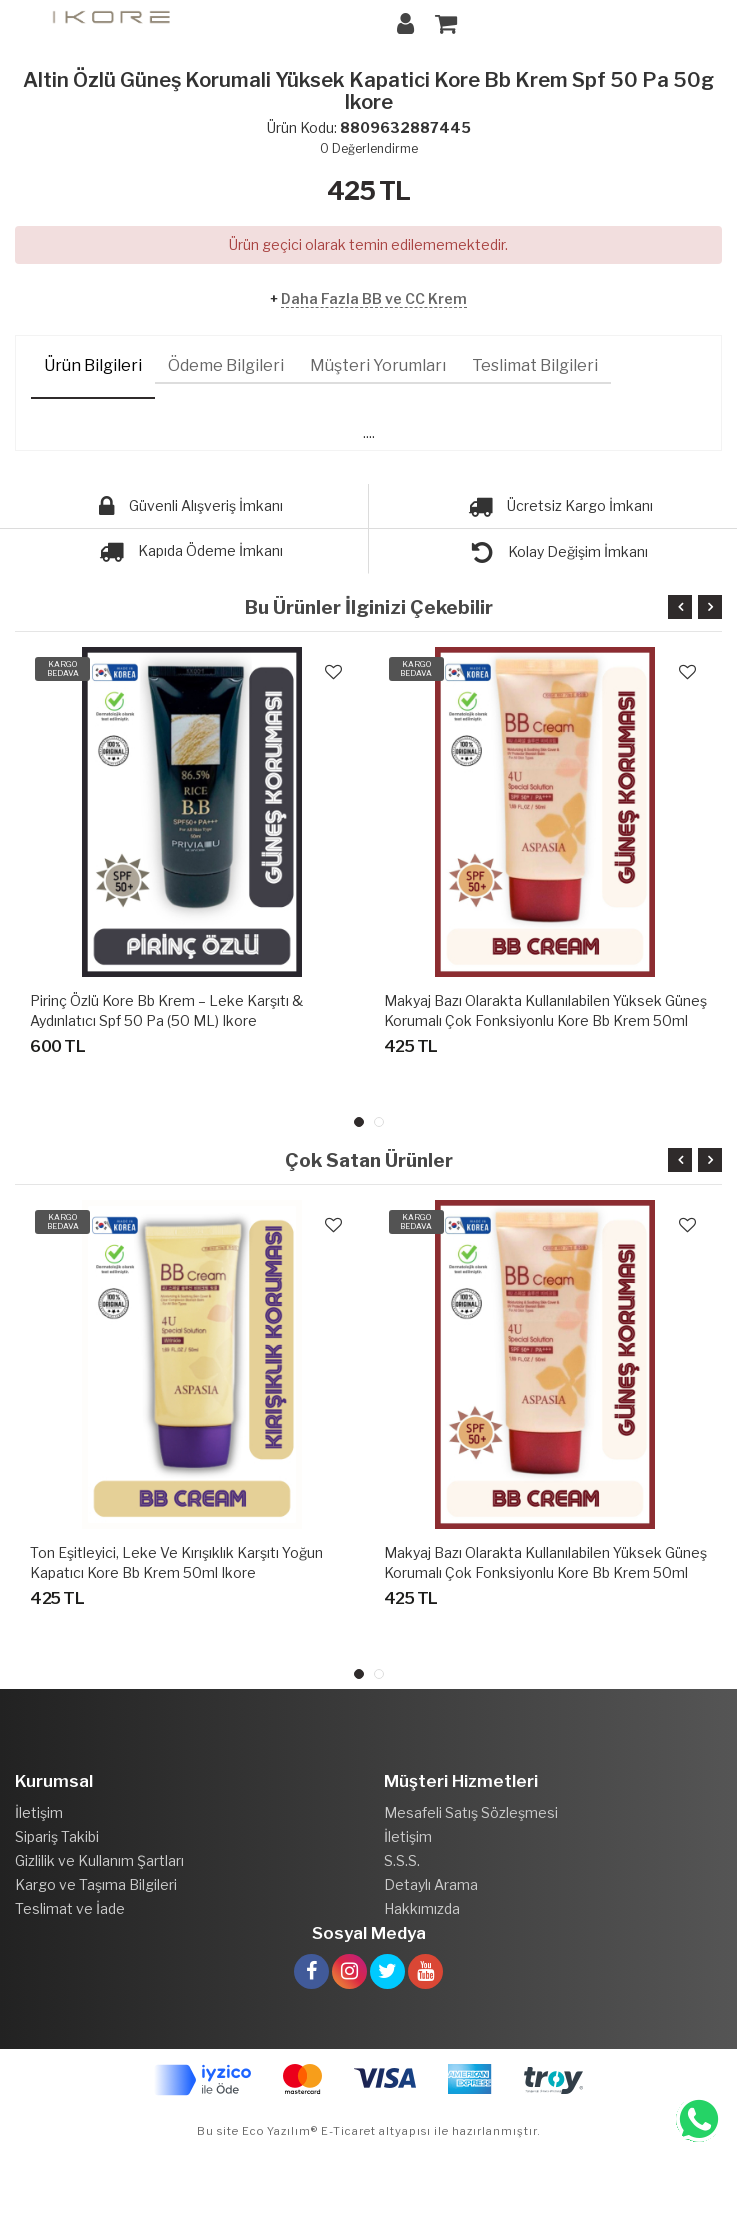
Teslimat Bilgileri (535, 365)
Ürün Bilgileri (93, 365)
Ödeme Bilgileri (226, 365)
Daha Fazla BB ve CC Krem (374, 298)
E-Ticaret (347, 2131)
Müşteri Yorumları (378, 365)
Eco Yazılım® (280, 2131)
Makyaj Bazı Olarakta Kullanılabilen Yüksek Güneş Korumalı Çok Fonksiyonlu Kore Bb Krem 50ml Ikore (545, 1020)
